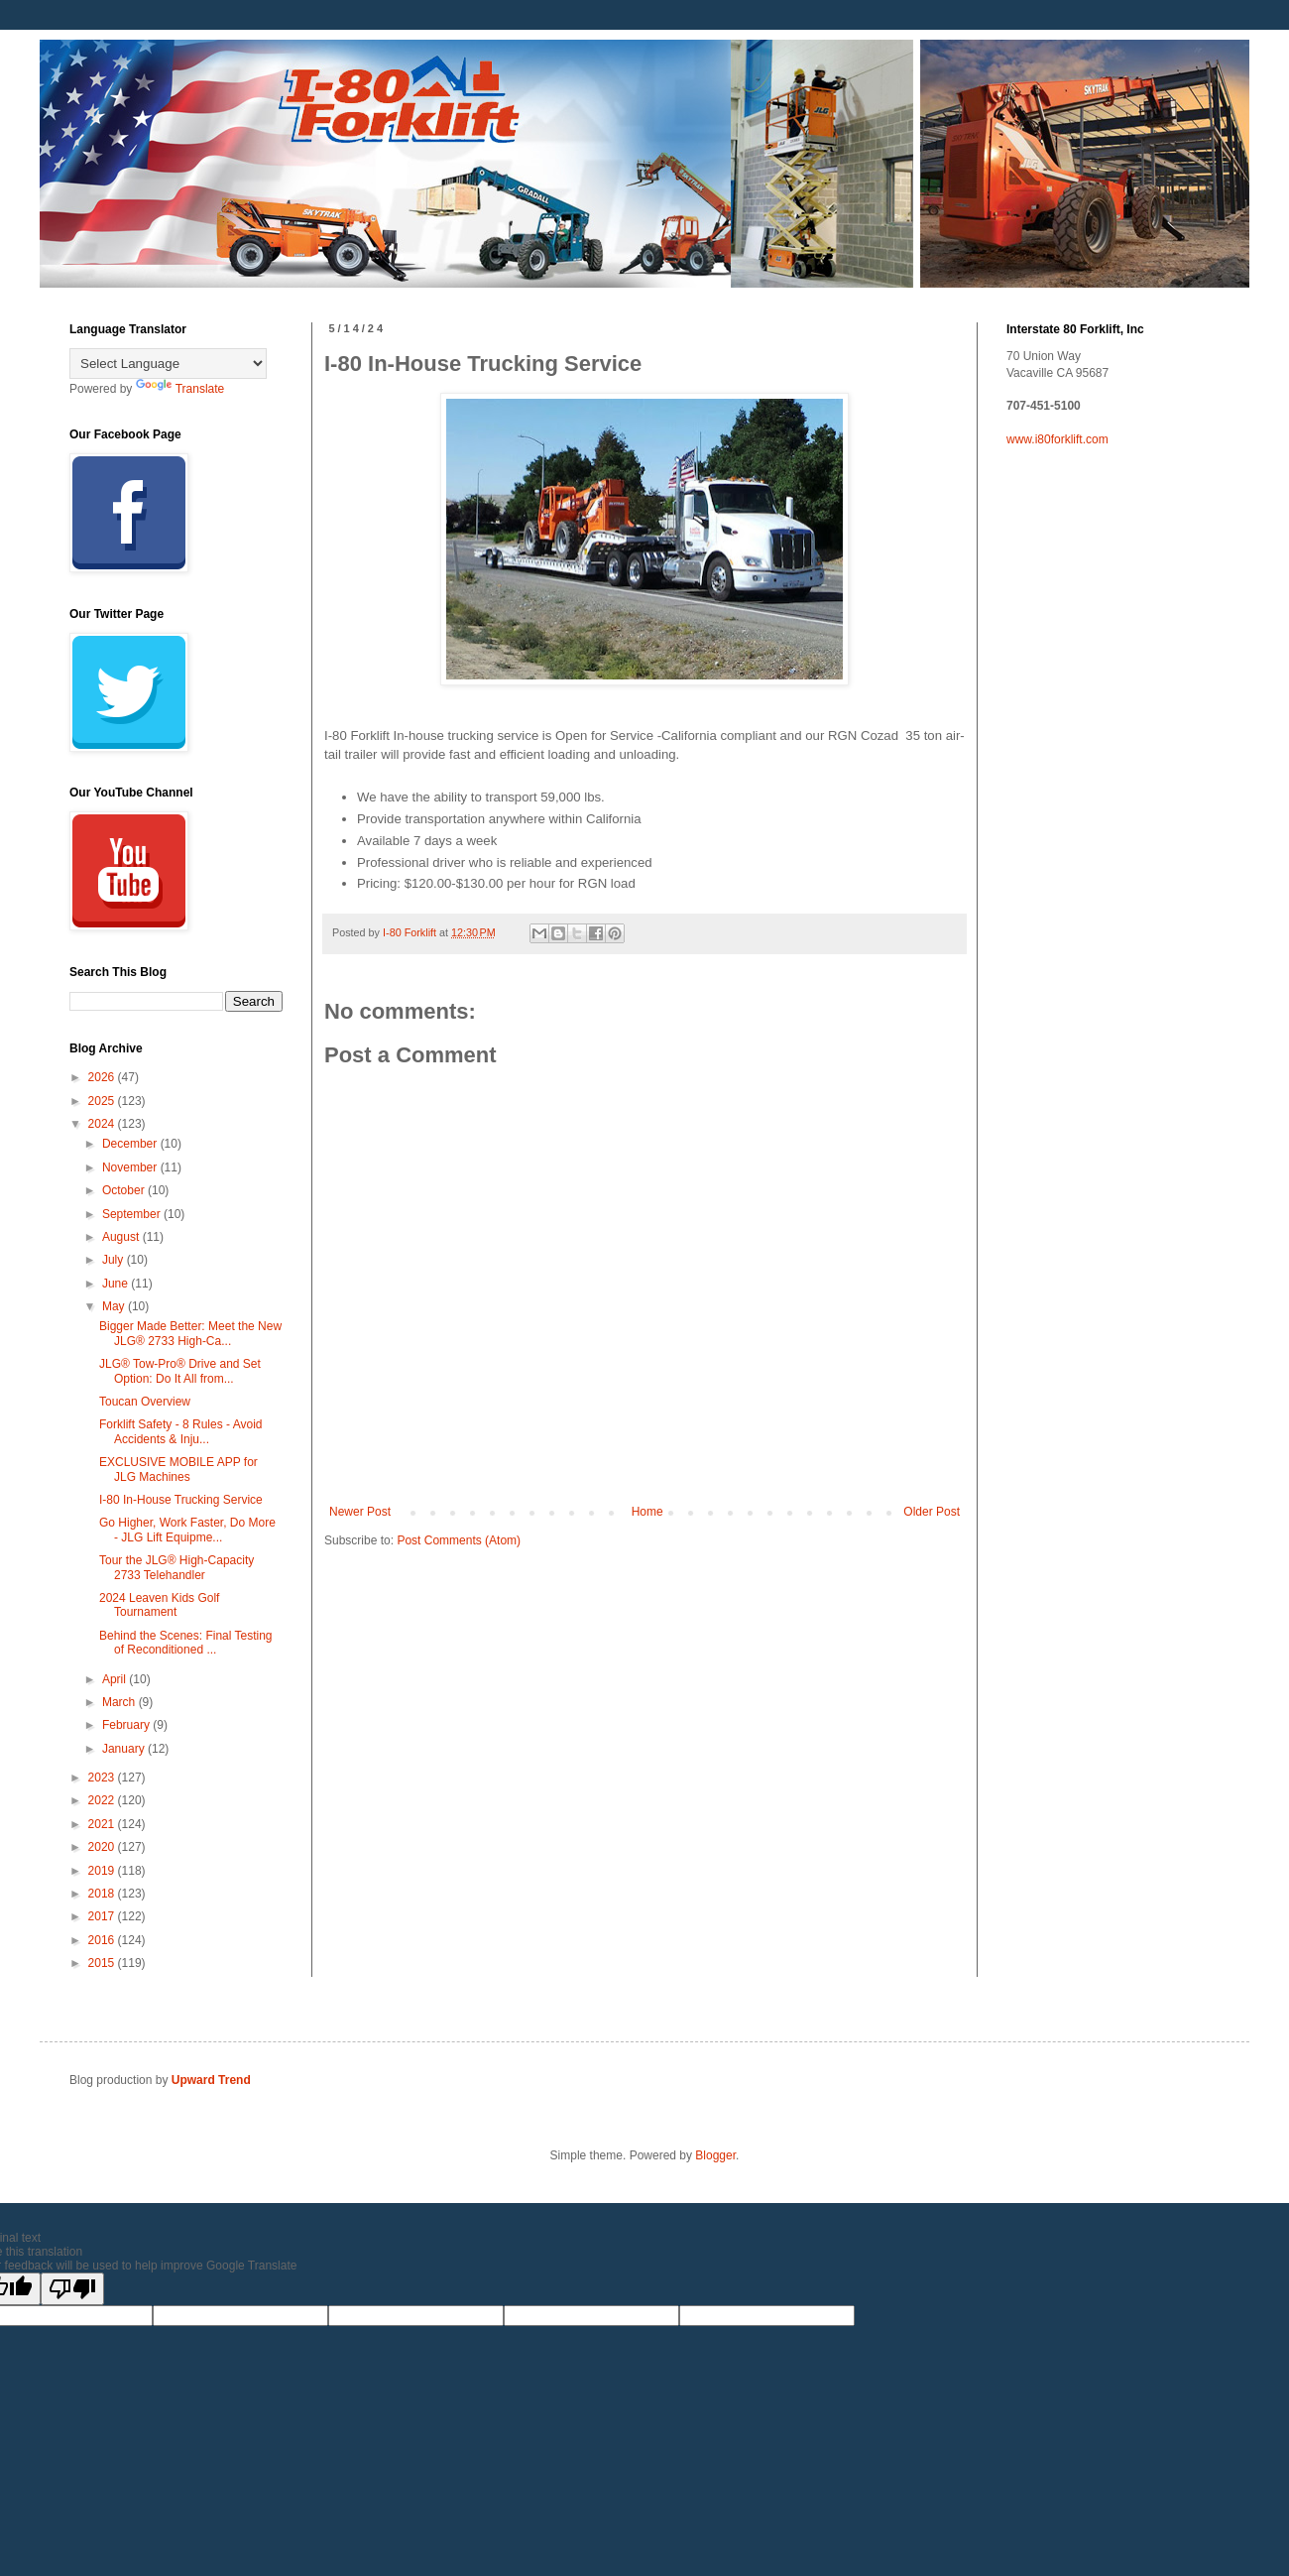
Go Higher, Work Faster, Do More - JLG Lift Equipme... (187, 1529)
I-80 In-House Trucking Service (181, 1500)
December (131, 1144)
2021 (103, 1824)
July (114, 1260)
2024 (103, 1124)
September (133, 1214)
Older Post (931, 1512)
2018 (103, 1894)
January (125, 1749)
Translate (180, 389)
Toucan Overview (144, 1402)
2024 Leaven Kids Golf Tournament (159, 1605)
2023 (103, 1777)
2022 (103, 1800)
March (120, 1702)
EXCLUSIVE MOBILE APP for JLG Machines (178, 1469)
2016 (103, 1940)
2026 (103, 1077)
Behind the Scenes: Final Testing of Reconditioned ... (186, 1642)
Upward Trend (211, 2080)
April (115, 1679)
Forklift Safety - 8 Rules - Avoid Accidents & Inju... (181, 1431)
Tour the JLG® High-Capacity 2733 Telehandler (176, 1567)
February (127, 1725)
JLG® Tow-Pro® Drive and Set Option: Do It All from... (180, 1371)
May (115, 1306)
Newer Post (360, 1512)
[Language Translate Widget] (168, 363)
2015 (103, 1963)
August (122, 1237)
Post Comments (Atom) (459, 1540)
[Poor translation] (72, 2288)
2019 (103, 1871)
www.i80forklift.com (1057, 439)
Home (647, 1512)
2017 (103, 1916)
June (116, 1283)
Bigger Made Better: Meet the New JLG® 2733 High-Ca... (190, 1333)
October (125, 1190)
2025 (103, 1101)
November (131, 1167)
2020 (103, 1847)
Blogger (715, 2155)
